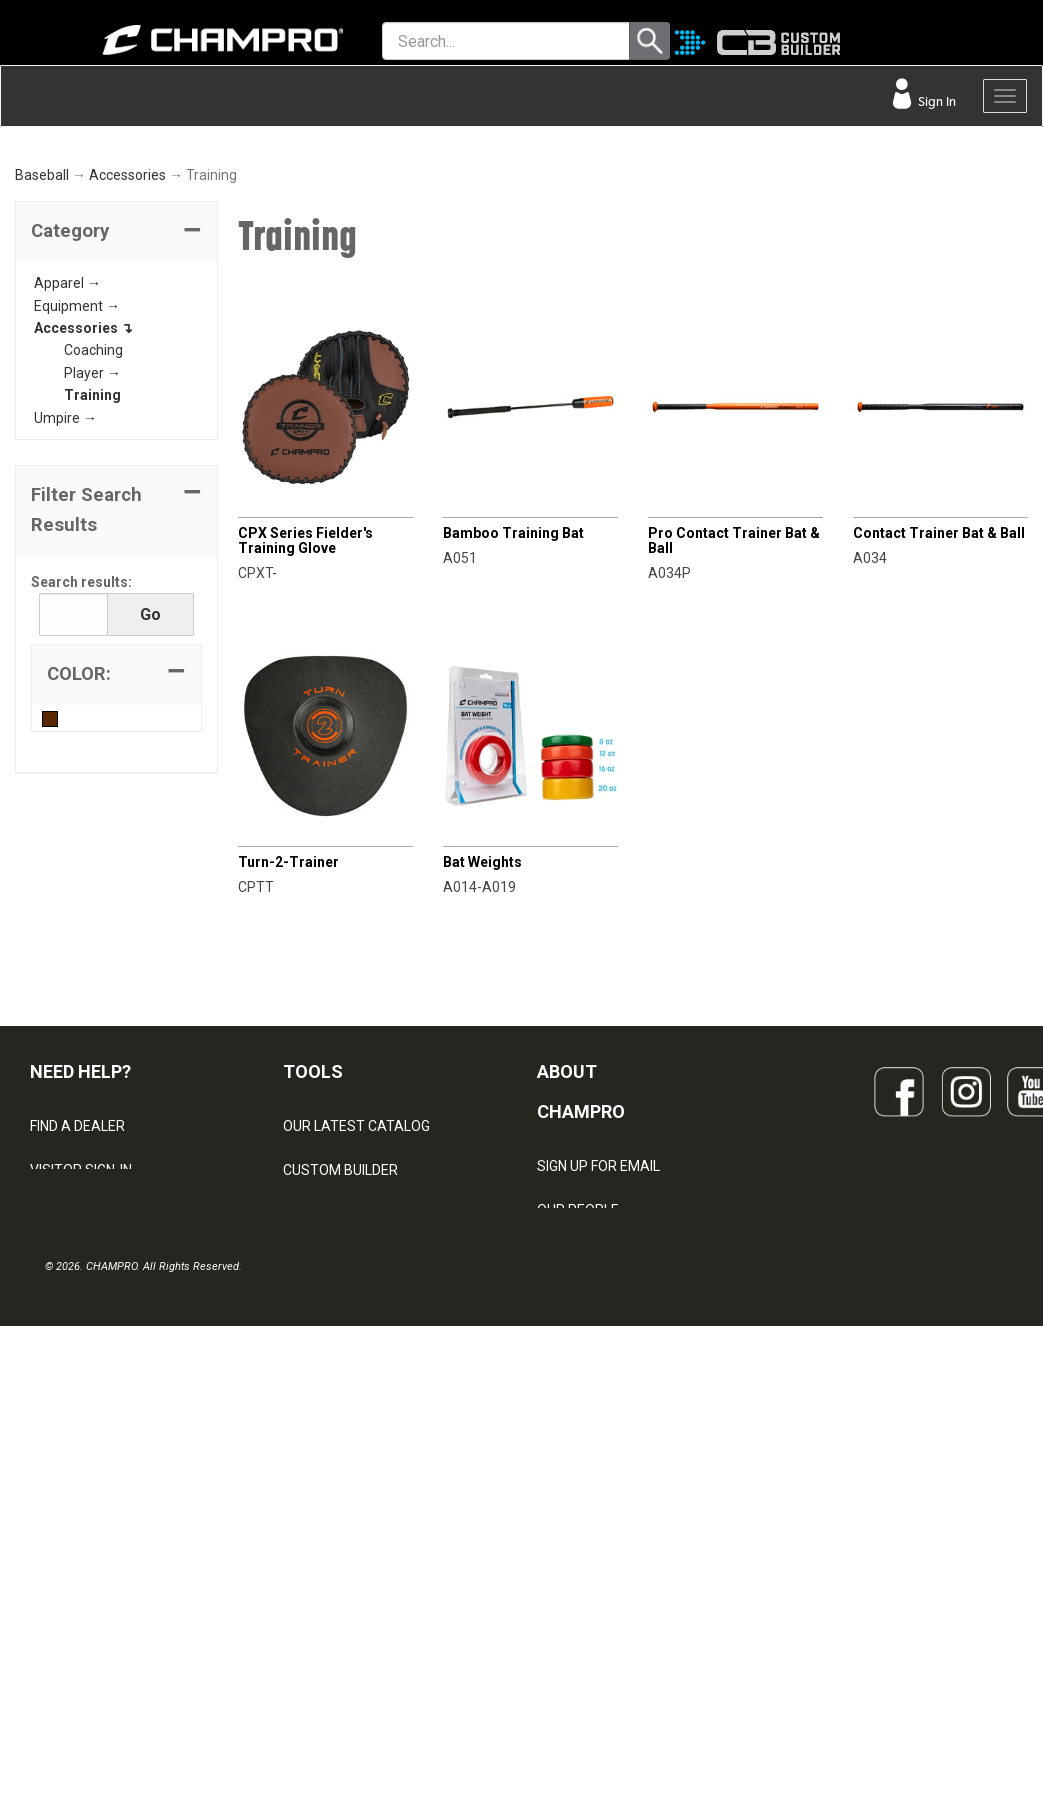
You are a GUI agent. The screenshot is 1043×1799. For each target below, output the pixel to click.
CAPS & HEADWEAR (346, 1595)
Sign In (935, 101)
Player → (92, 622)
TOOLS (313, 1320)
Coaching (93, 599)
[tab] (116, 481)
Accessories (127, 424)
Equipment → (77, 554)
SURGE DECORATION (349, 1551)
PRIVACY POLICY (83, 1551)
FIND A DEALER (77, 1375)
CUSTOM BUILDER (340, 1419)
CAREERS (568, 1590)
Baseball (42, 424)
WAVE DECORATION (346, 1507)
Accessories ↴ (83, 577)
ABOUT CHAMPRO (581, 1340)
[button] (116, 481)
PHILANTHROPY (588, 1546)
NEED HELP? (80, 1320)
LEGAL (50, 1507)
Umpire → (65, 666)
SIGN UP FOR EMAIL (598, 1414)
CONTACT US (72, 1463)
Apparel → (67, 532)
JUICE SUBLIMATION (347, 1463)
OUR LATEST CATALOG (356, 1375)
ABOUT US (571, 1502)
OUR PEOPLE (578, 1458)
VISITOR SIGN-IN (81, 1419)
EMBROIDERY (326, 1639)
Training (92, 644)
